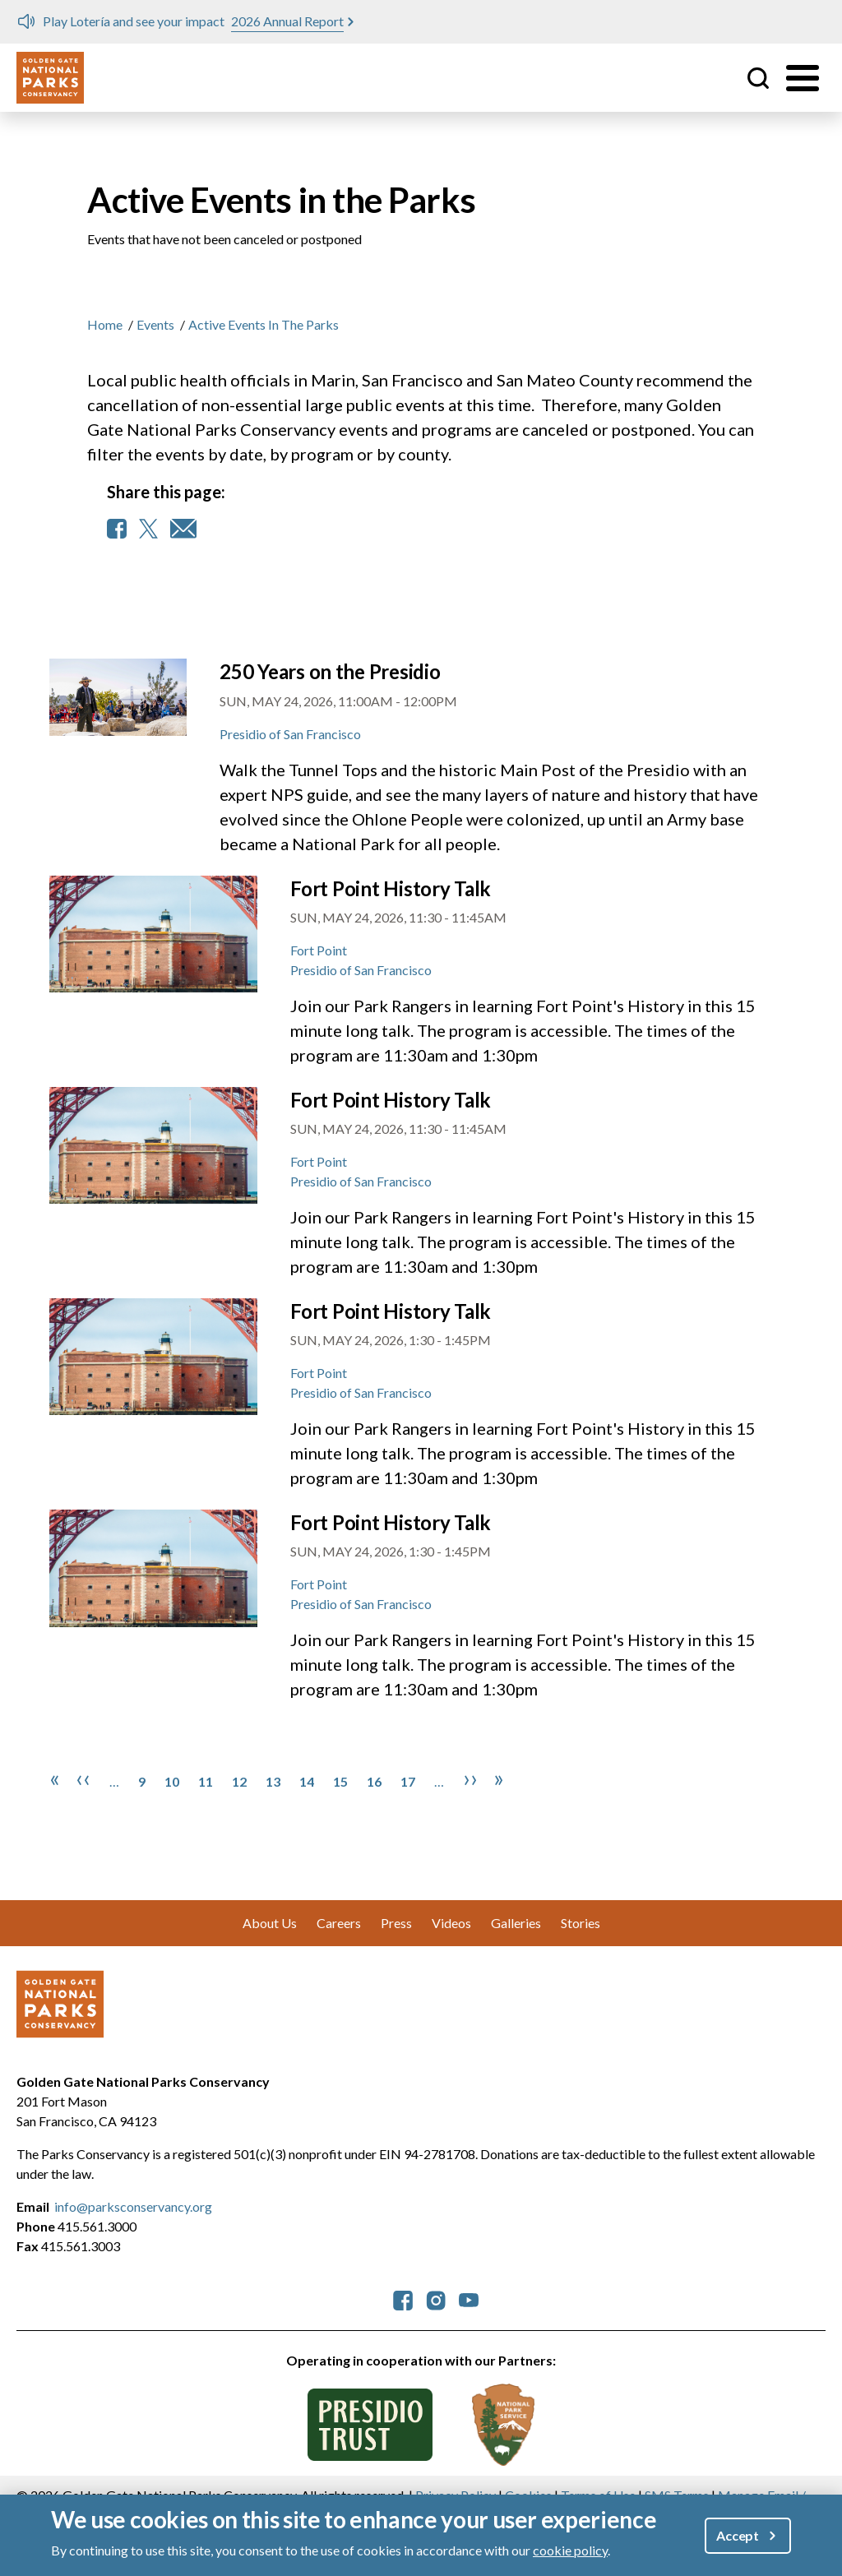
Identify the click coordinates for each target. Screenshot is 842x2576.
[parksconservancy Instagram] (436, 2298)
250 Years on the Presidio (330, 671)
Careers (339, 1923)
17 (407, 1781)
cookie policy (570, 2550)
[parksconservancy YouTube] (469, 2298)
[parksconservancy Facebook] (403, 2298)
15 (340, 1781)
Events (155, 324)
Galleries (516, 1923)
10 (171, 1781)
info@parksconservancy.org (133, 2206)
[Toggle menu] (803, 78)
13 (273, 1781)
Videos (451, 1923)
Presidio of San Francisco (290, 734)
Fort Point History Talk (390, 888)
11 (205, 1781)
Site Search (758, 78)
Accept (737, 2535)
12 (239, 1781)
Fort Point (318, 950)
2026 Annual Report (287, 21)
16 (374, 1781)
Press (396, 1923)
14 (306, 1781)
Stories (580, 1923)
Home (105, 324)
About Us (270, 1923)
